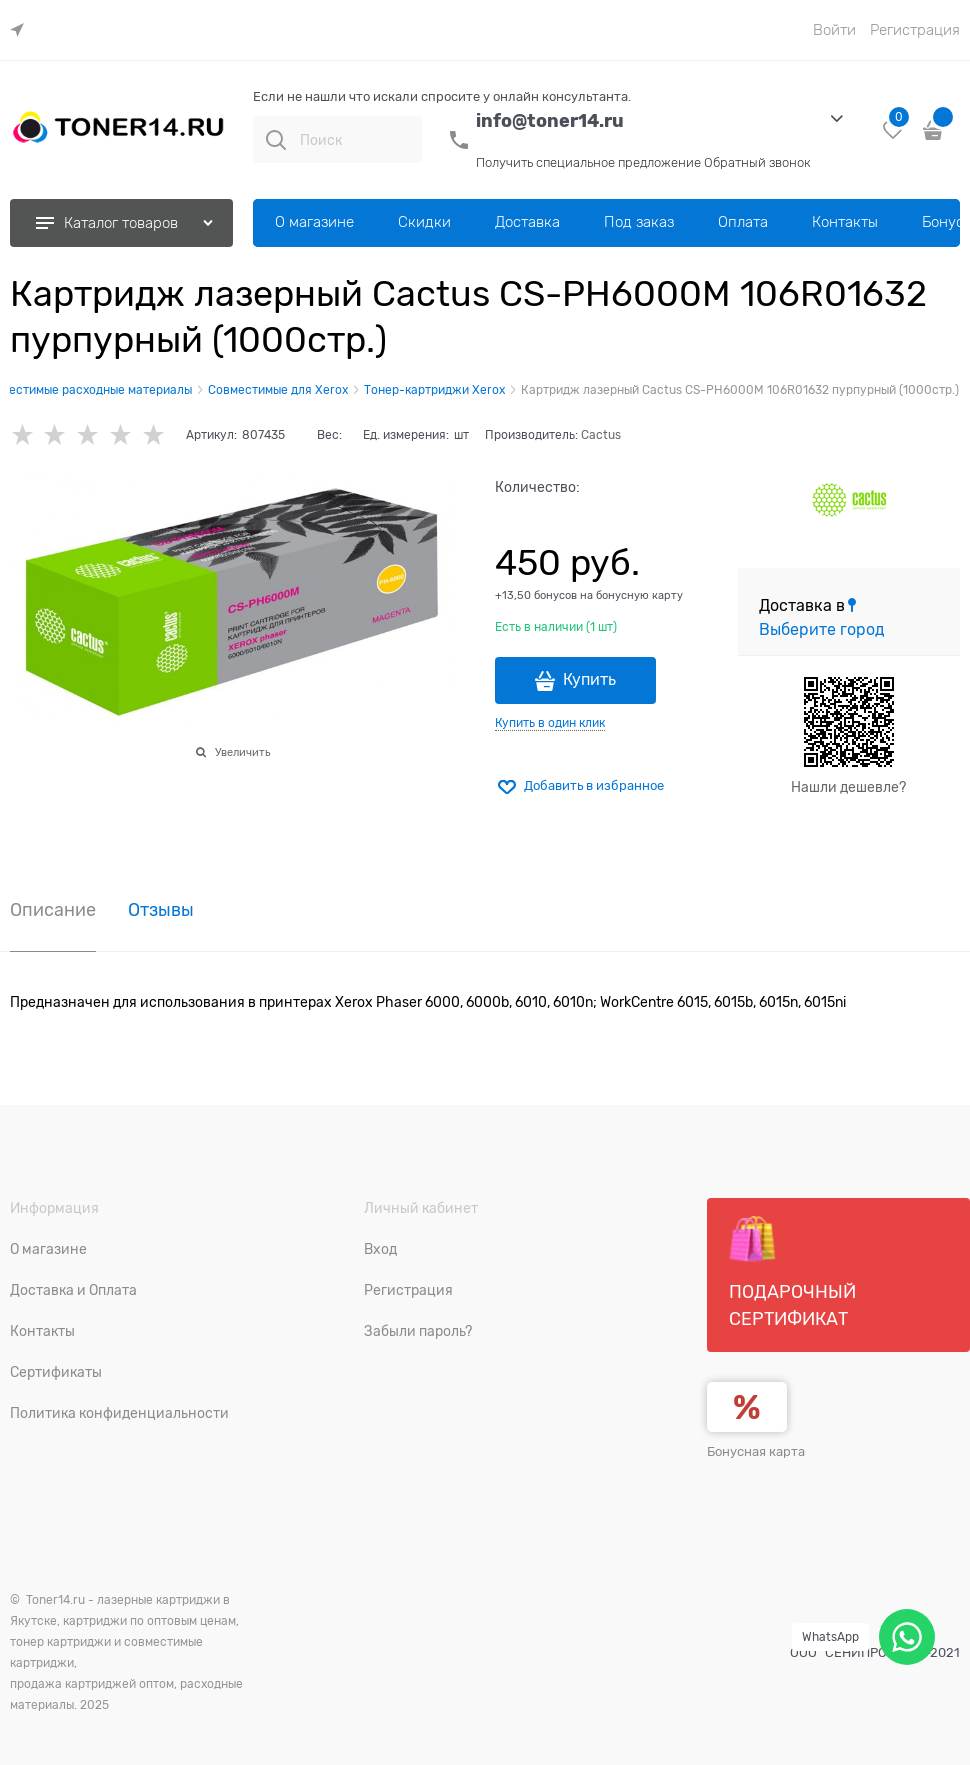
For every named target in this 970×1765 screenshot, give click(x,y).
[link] (22, 30)
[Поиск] (276, 140)
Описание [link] (53, 910)
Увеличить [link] (242, 752)
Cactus (601, 435)
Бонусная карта (756, 1451)
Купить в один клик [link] (550, 723)
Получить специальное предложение (588, 162)
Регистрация (915, 30)
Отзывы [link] (161, 910)
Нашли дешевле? (848, 787)
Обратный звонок (757, 162)
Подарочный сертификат (792, 1272)
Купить (589, 680)
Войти (834, 30)
